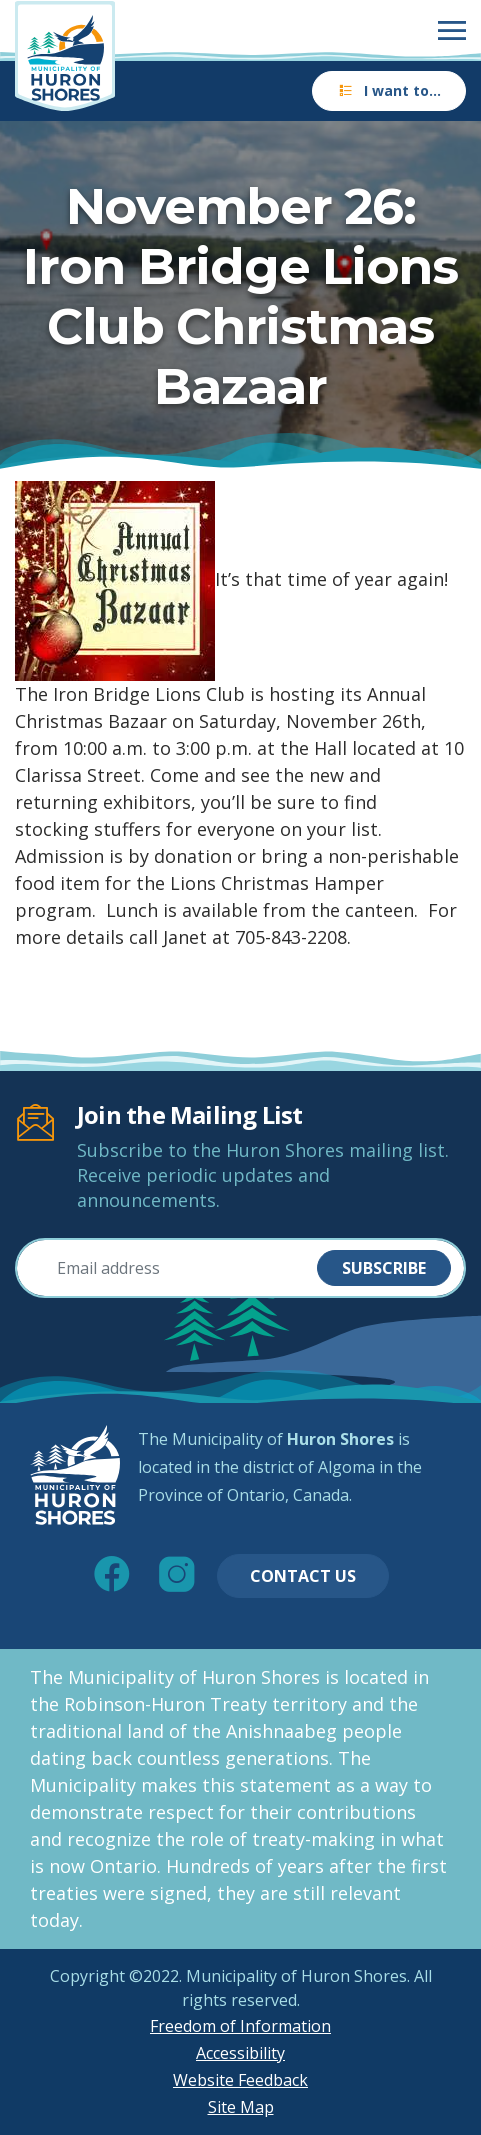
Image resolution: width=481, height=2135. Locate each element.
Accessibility (240, 2053)
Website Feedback (240, 2080)
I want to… (389, 90)
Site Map (241, 2107)
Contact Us (303, 1576)
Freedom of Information (240, 2026)
